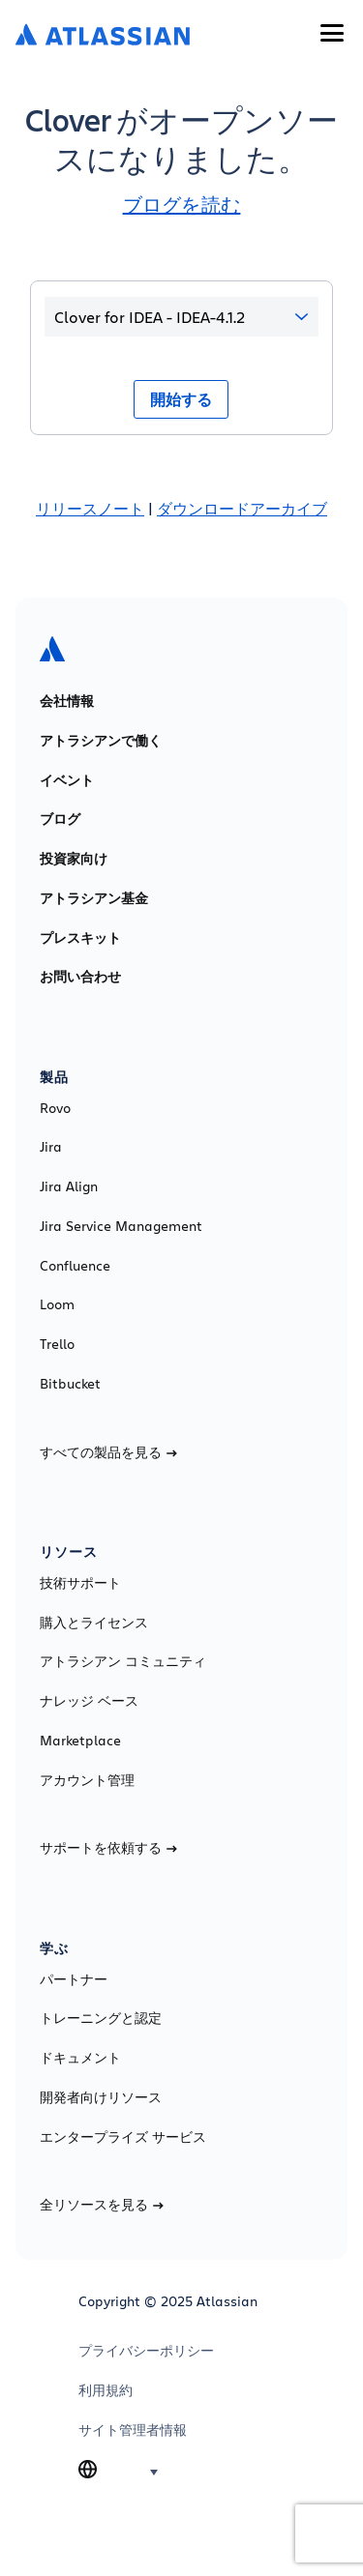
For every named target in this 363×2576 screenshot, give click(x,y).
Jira (51, 1147)
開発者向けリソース (101, 2097)
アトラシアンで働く (101, 740)
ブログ (60, 819)
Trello (57, 1344)
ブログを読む (182, 204)
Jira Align (69, 1186)
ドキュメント (80, 2057)
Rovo (55, 1108)
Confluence (75, 1265)
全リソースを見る (102, 2204)
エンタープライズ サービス (123, 2137)
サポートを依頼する (108, 1848)
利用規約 (105, 2390)
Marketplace (80, 1740)
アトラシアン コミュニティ (123, 1661)
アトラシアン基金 (94, 898)
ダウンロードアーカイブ (242, 508)
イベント (67, 780)
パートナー (73, 1979)
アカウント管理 (87, 1780)
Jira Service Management (121, 1226)
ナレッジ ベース (89, 1701)
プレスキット (80, 938)
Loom (57, 1304)
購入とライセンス (94, 1622)
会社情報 (67, 701)
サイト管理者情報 (132, 2430)
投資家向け (73, 858)
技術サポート (80, 1583)
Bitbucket (70, 1383)
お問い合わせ (80, 976)
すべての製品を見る (108, 1452)
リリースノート (90, 508)
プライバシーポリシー (146, 2350)
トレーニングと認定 (101, 2018)
